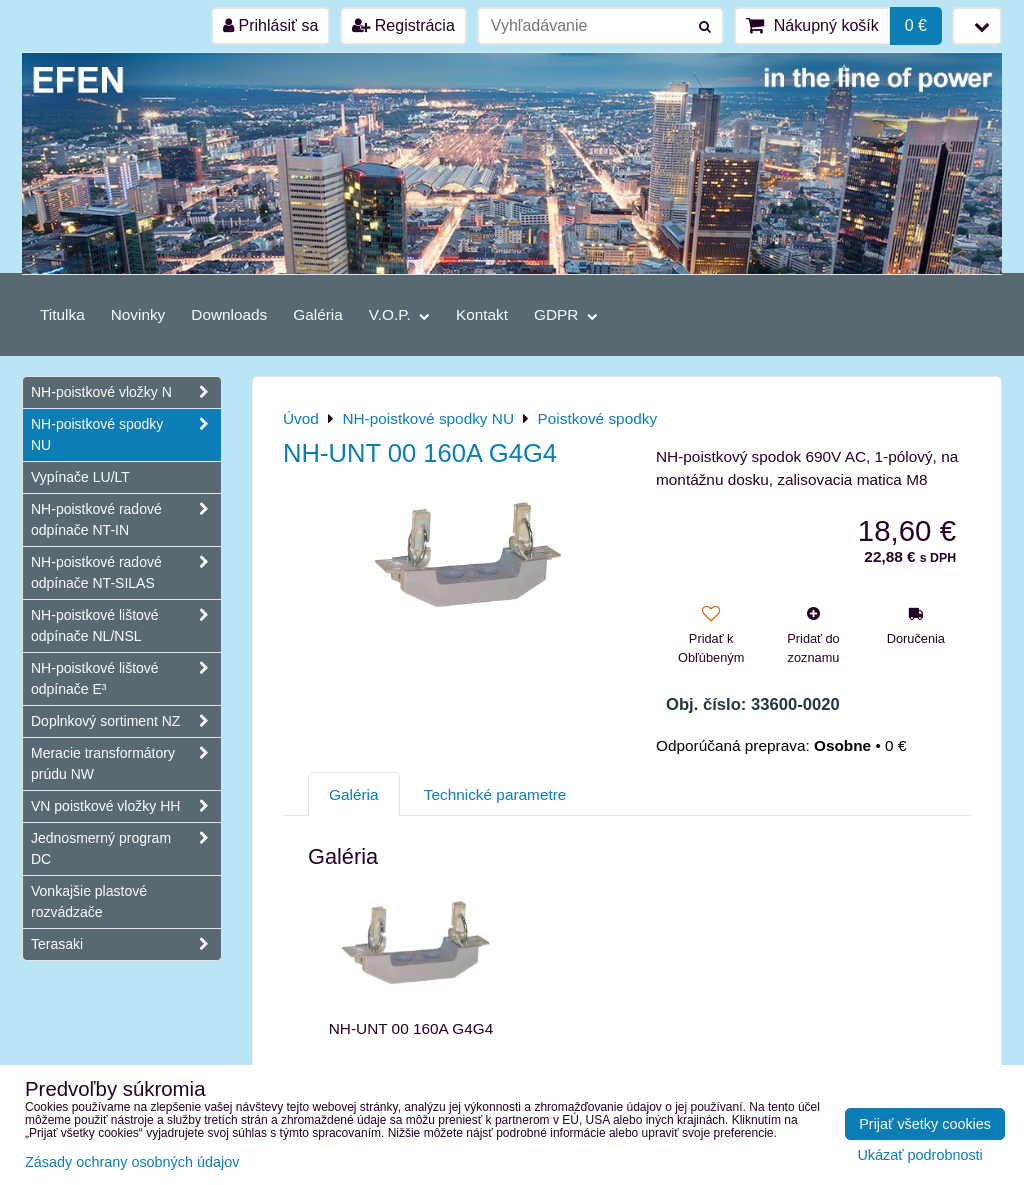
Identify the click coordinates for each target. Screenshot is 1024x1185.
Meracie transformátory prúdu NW (126, 764)
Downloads (229, 314)
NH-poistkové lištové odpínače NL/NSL (126, 626)
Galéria (318, 314)
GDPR (566, 314)
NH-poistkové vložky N (126, 392)
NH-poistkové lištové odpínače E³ (126, 679)
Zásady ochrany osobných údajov (132, 1162)
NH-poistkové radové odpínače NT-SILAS (126, 573)
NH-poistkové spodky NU (126, 435)
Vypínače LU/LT (80, 477)
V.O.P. (399, 314)
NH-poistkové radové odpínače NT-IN (126, 520)
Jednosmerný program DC (126, 849)
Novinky (138, 314)
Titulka (62, 314)
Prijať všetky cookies (925, 1124)
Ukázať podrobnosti (919, 1155)
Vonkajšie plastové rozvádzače (89, 901)
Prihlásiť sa (270, 25)
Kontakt (482, 314)
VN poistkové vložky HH (126, 806)
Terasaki (126, 944)
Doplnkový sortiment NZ (126, 721)
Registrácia (403, 25)
